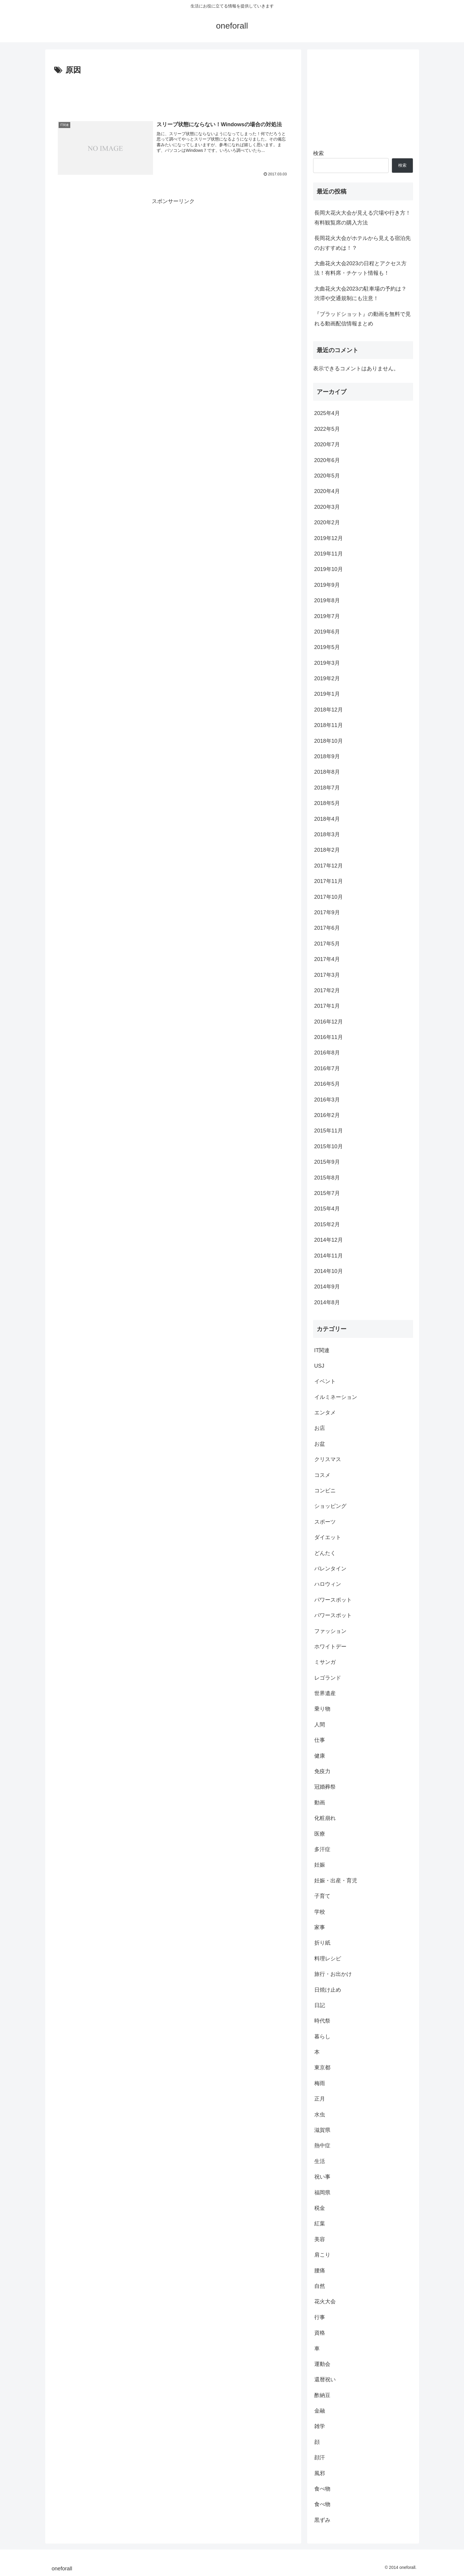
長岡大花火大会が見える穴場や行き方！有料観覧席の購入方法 (362, 217)
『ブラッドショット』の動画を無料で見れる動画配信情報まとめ (362, 319)
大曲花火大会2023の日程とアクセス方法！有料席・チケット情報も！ (360, 268)
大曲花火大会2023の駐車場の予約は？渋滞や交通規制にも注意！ (360, 293)
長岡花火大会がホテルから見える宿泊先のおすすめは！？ (362, 243)
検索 (318, 153)
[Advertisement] (173, 93)
